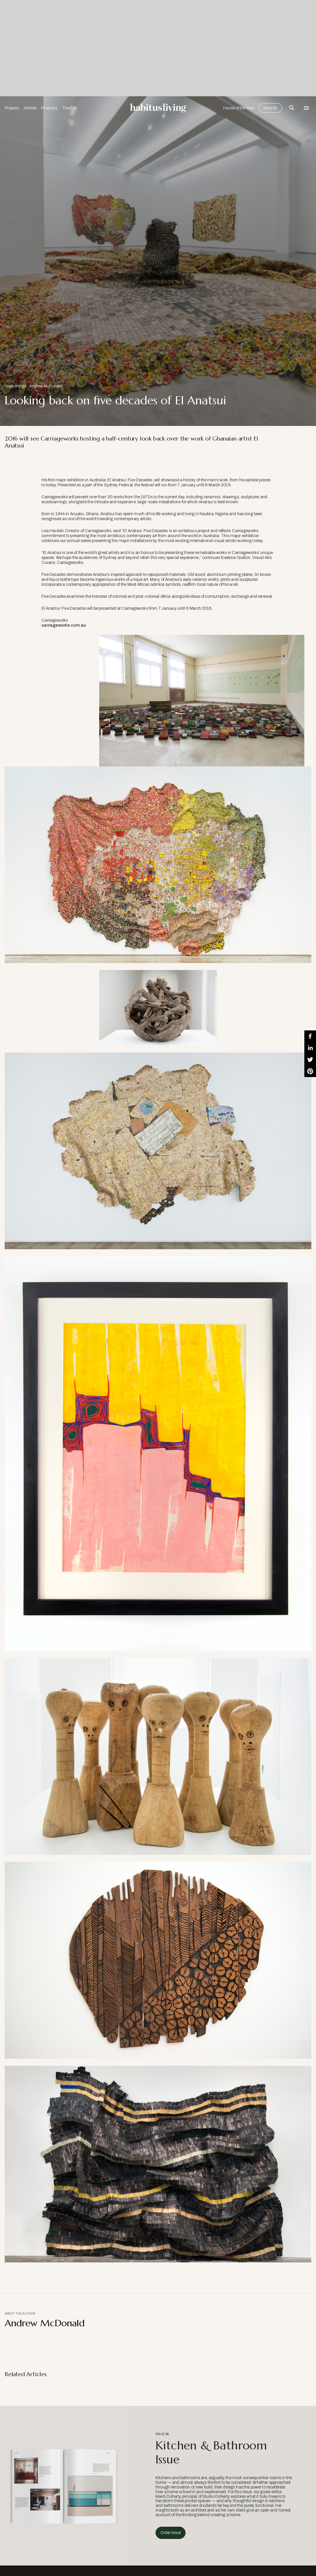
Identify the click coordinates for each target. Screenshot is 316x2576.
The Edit (69, 108)
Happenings (15, 386)
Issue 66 (270, 108)
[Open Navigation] (306, 108)
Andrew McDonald (45, 386)
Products (49, 108)
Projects (12, 108)
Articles (30, 108)
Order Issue (170, 2532)
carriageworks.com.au (63, 625)
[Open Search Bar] (292, 108)
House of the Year (238, 108)
